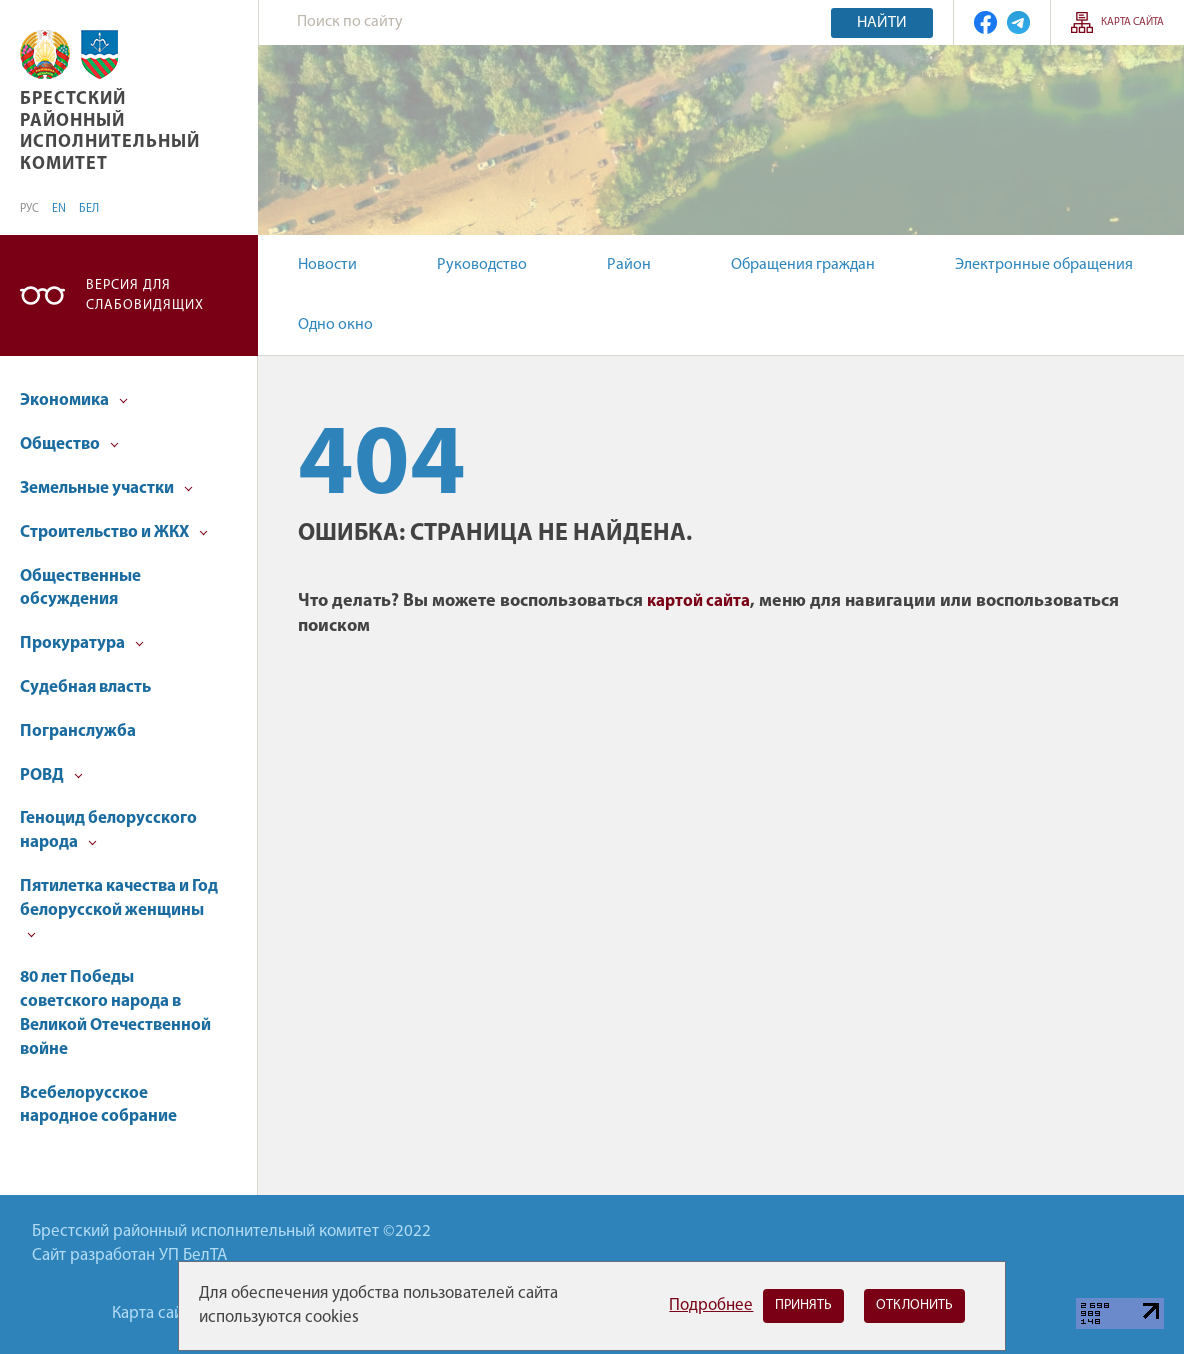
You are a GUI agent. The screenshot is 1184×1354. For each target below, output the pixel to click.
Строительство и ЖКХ (114, 532)
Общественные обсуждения (80, 588)
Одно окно (335, 325)
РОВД (51, 775)
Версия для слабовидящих (145, 295)
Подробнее (711, 1305)
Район (629, 265)
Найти (882, 23)
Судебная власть (85, 687)
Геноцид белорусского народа (108, 830)
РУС (29, 209)
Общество (69, 444)
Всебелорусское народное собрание (98, 1105)
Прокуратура (82, 643)
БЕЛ (89, 209)
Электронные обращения (1044, 265)
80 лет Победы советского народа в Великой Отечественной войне (115, 1013)
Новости (327, 265)
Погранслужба (78, 731)
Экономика (74, 400)
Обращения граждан (803, 265)
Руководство (482, 265)
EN (59, 209)
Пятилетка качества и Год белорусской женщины (119, 908)
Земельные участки (106, 488)
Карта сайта (1132, 22)
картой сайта (698, 601)
